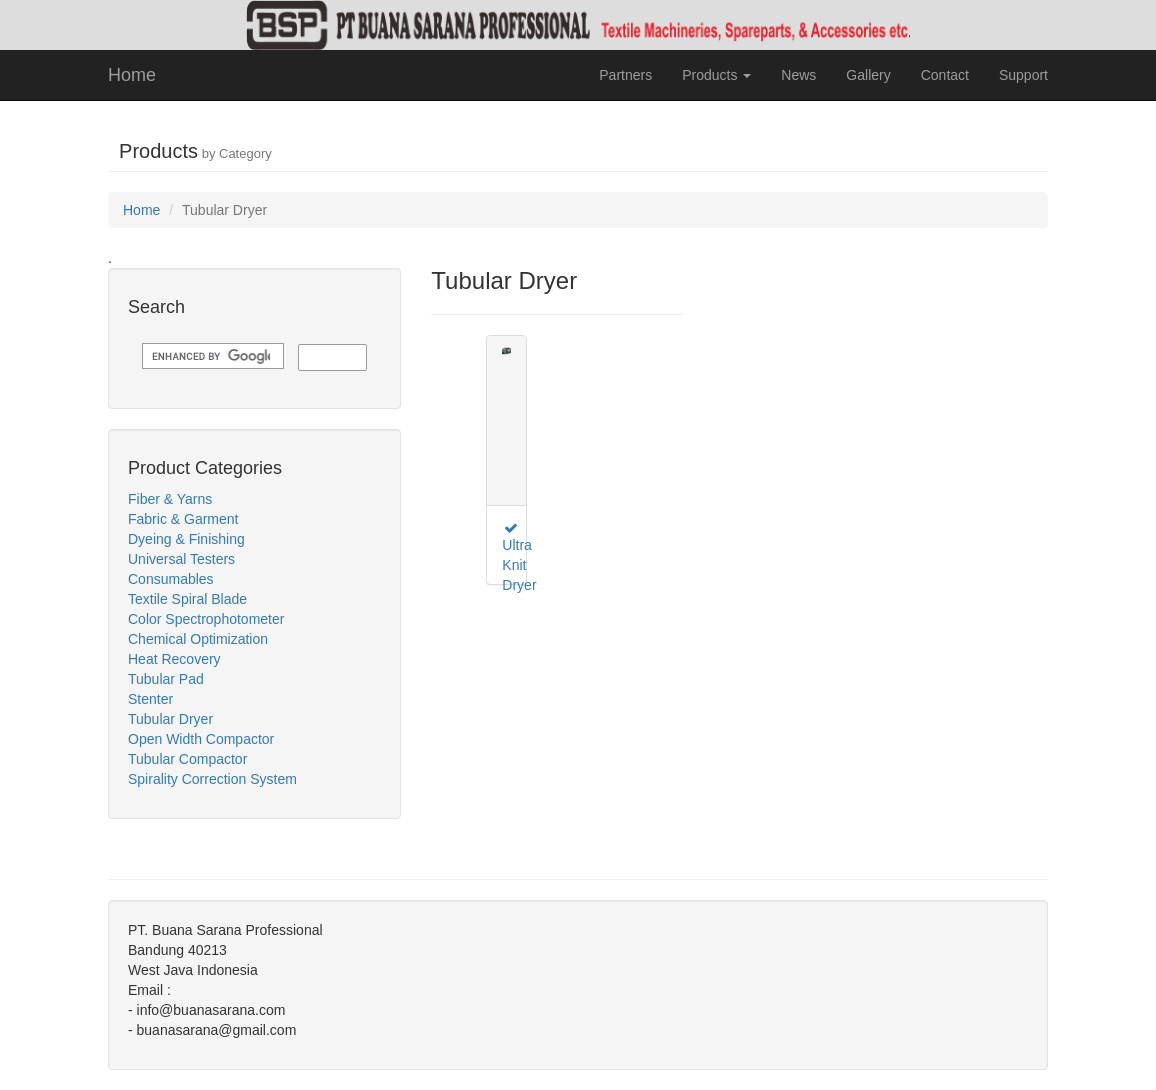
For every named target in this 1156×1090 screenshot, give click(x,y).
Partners (625, 75)
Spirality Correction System (212, 779)
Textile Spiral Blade (187, 599)
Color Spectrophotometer (206, 619)
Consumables (171, 579)
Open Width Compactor (201, 739)
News (798, 75)
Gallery (868, 75)
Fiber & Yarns (170, 499)
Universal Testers (181, 559)
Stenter (150, 699)
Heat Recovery (174, 659)
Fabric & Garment (183, 519)
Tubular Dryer (170, 719)
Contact (945, 75)
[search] (211, 356)
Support (1023, 75)
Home (132, 75)
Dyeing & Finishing (186, 539)
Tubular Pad (166, 679)
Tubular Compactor (187, 759)
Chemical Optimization (198, 639)
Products (716, 75)
